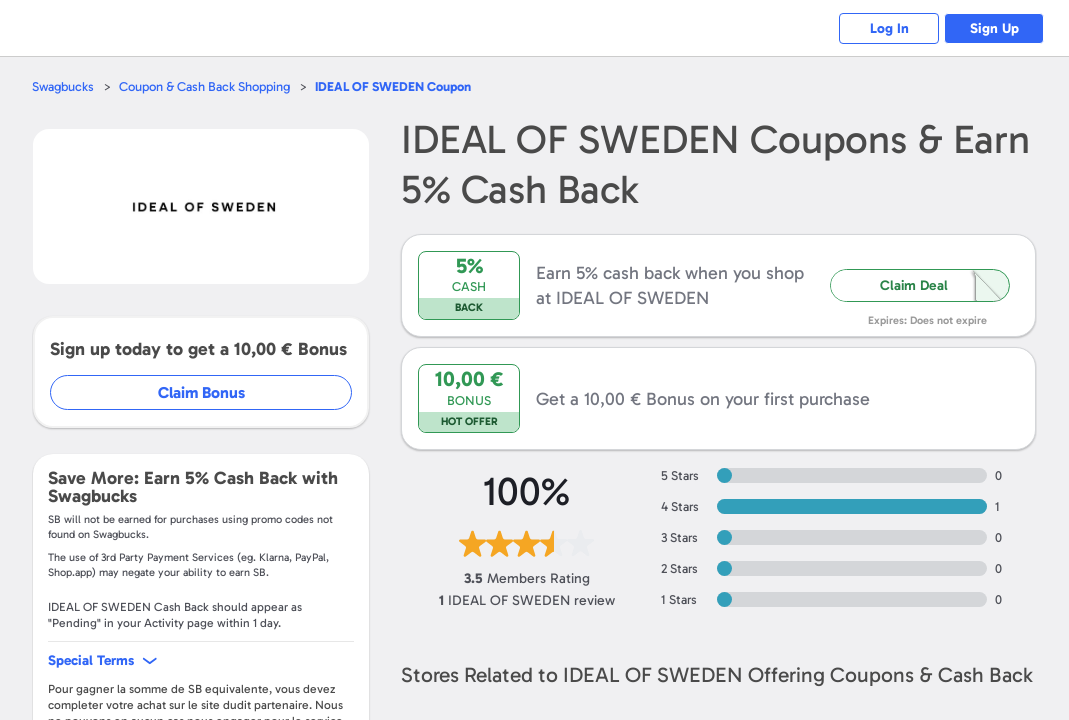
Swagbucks (63, 86)
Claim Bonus (201, 392)
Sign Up (994, 28)
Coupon (393, 86)
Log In (889, 28)
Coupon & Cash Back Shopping (204, 86)
